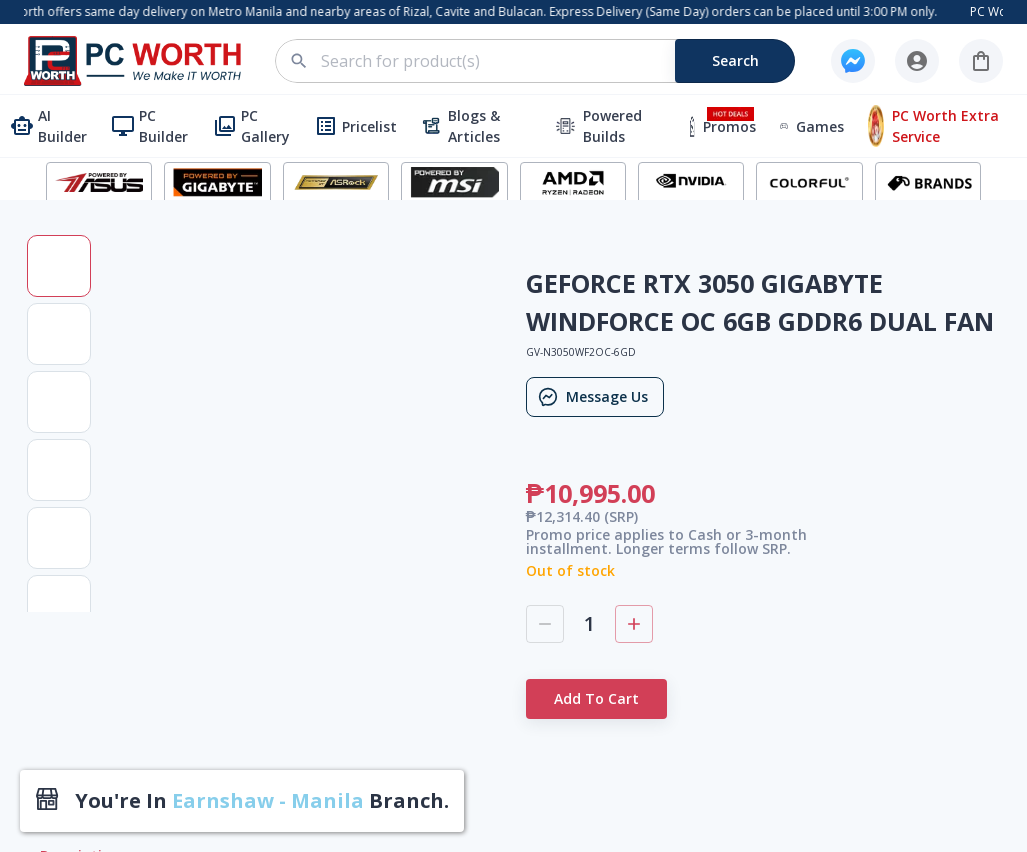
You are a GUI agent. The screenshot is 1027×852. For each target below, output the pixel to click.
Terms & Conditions (716, 407)
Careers (676, 529)
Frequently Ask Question (730, 468)
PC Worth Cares (702, 560)
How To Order (697, 438)
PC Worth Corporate (717, 346)
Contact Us (687, 376)
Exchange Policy (703, 591)
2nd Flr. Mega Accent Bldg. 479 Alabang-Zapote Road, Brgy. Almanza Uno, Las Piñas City (525, 551)
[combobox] (546, 61)
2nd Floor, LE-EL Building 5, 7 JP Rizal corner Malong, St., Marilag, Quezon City (520, 714)
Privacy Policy (695, 499)
